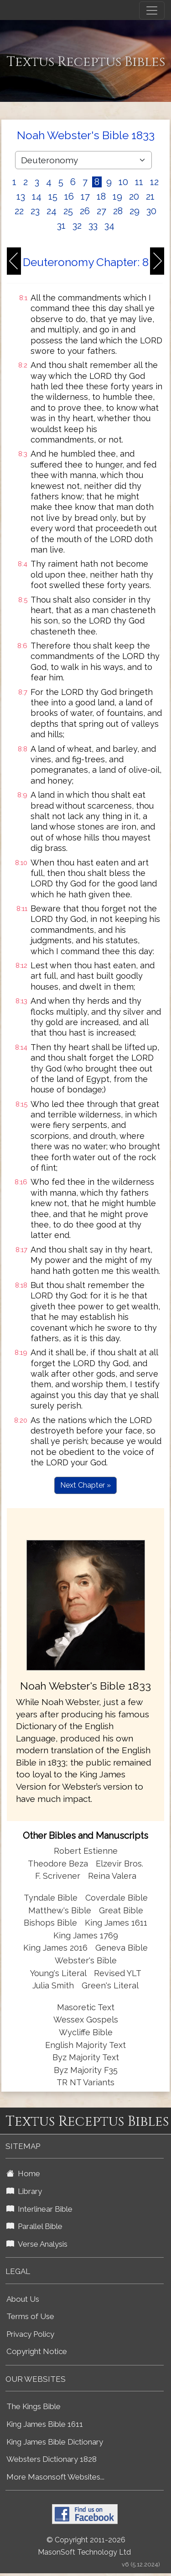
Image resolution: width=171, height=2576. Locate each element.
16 (69, 196)
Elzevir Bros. (119, 1863)
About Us (22, 2299)
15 (53, 196)
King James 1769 (85, 1935)
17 (85, 196)
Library (24, 2191)
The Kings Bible (33, 2406)
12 (154, 181)
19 (117, 196)
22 (19, 211)
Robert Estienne (86, 1851)
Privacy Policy (30, 2334)
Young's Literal (59, 1973)
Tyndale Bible (51, 1897)
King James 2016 (55, 1947)
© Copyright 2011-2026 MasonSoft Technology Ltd (84, 2546)
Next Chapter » (85, 1485)
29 (134, 211)
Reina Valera (112, 1876)
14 (37, 196)
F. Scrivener (57, 1876)
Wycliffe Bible (86, 2032)
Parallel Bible (34, 2226)
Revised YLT (117, 1973)
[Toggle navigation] (152, 10)
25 (68, 211)
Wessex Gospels (85, 2019)
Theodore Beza (58, 1863)
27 (101, 211)
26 (85, 211)
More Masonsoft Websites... (55, 2476)
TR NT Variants (85, 2082)
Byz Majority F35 (86, 2070)
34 (109, 225)
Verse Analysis (36, 2244)
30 (151, 211)
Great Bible (121, 1910)
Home (23, 2173)
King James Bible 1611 (44, 2424)
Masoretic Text (85, 2007)
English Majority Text (85, 2045)
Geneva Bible (121, 1947)
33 (93, 225)
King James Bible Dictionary (54, 2441)
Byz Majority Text (85, 2057)
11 (139, 181)
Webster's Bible (86, 1960)
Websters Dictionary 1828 (51, 2459)
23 (35, 211)
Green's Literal (110, 1985)
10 (123, 181)
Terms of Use (30, 2316)
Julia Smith (54, 1985)
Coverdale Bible (116, 1897)
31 (61, 225)
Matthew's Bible (59, 1910)
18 (101, 196)
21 (150, 196)
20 (134, 196)
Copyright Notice (36, 2351)
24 (51, 211)
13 (20, 196)
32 (77, 225)
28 (118, 211)
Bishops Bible (50, 1922)
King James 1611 (116, 1922)
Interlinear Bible (39, 2209)
